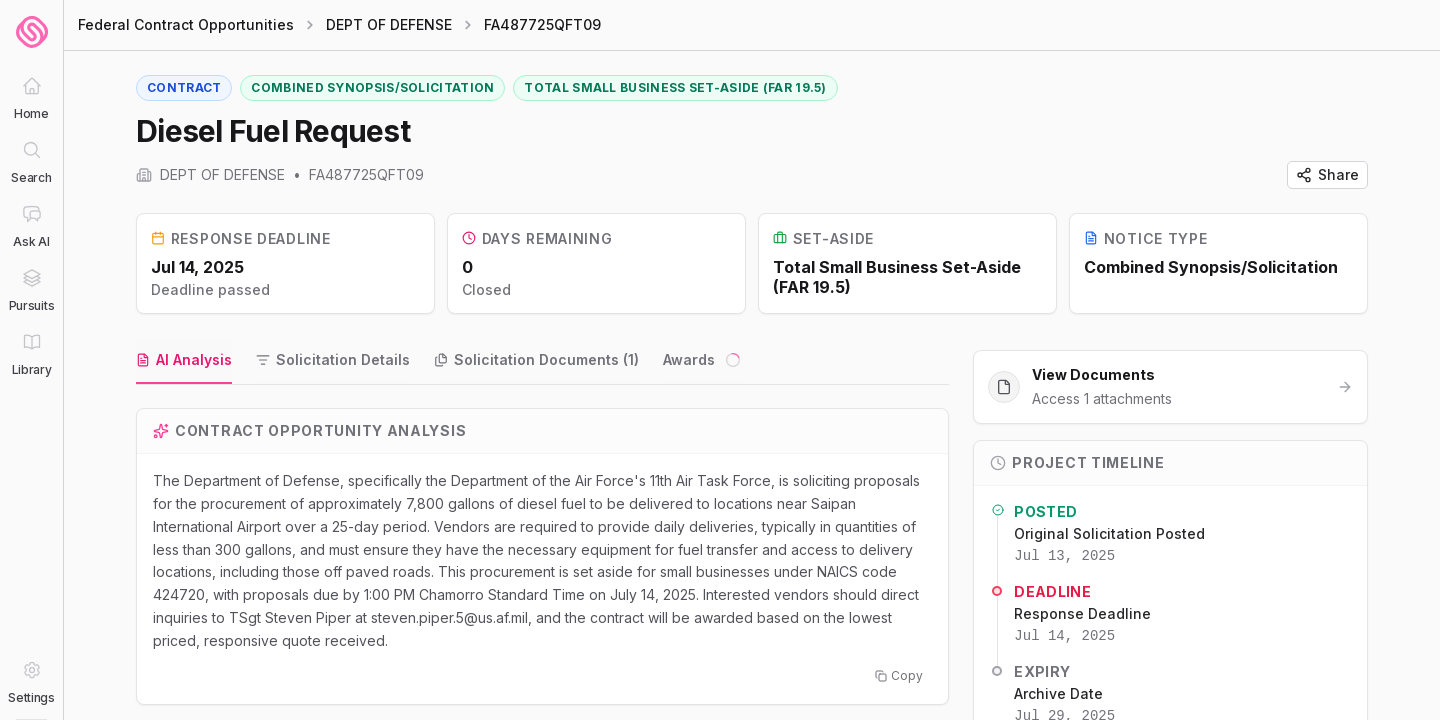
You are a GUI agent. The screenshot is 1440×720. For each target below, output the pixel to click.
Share (1327, 174)
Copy (899, 676)
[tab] (184, 362)
